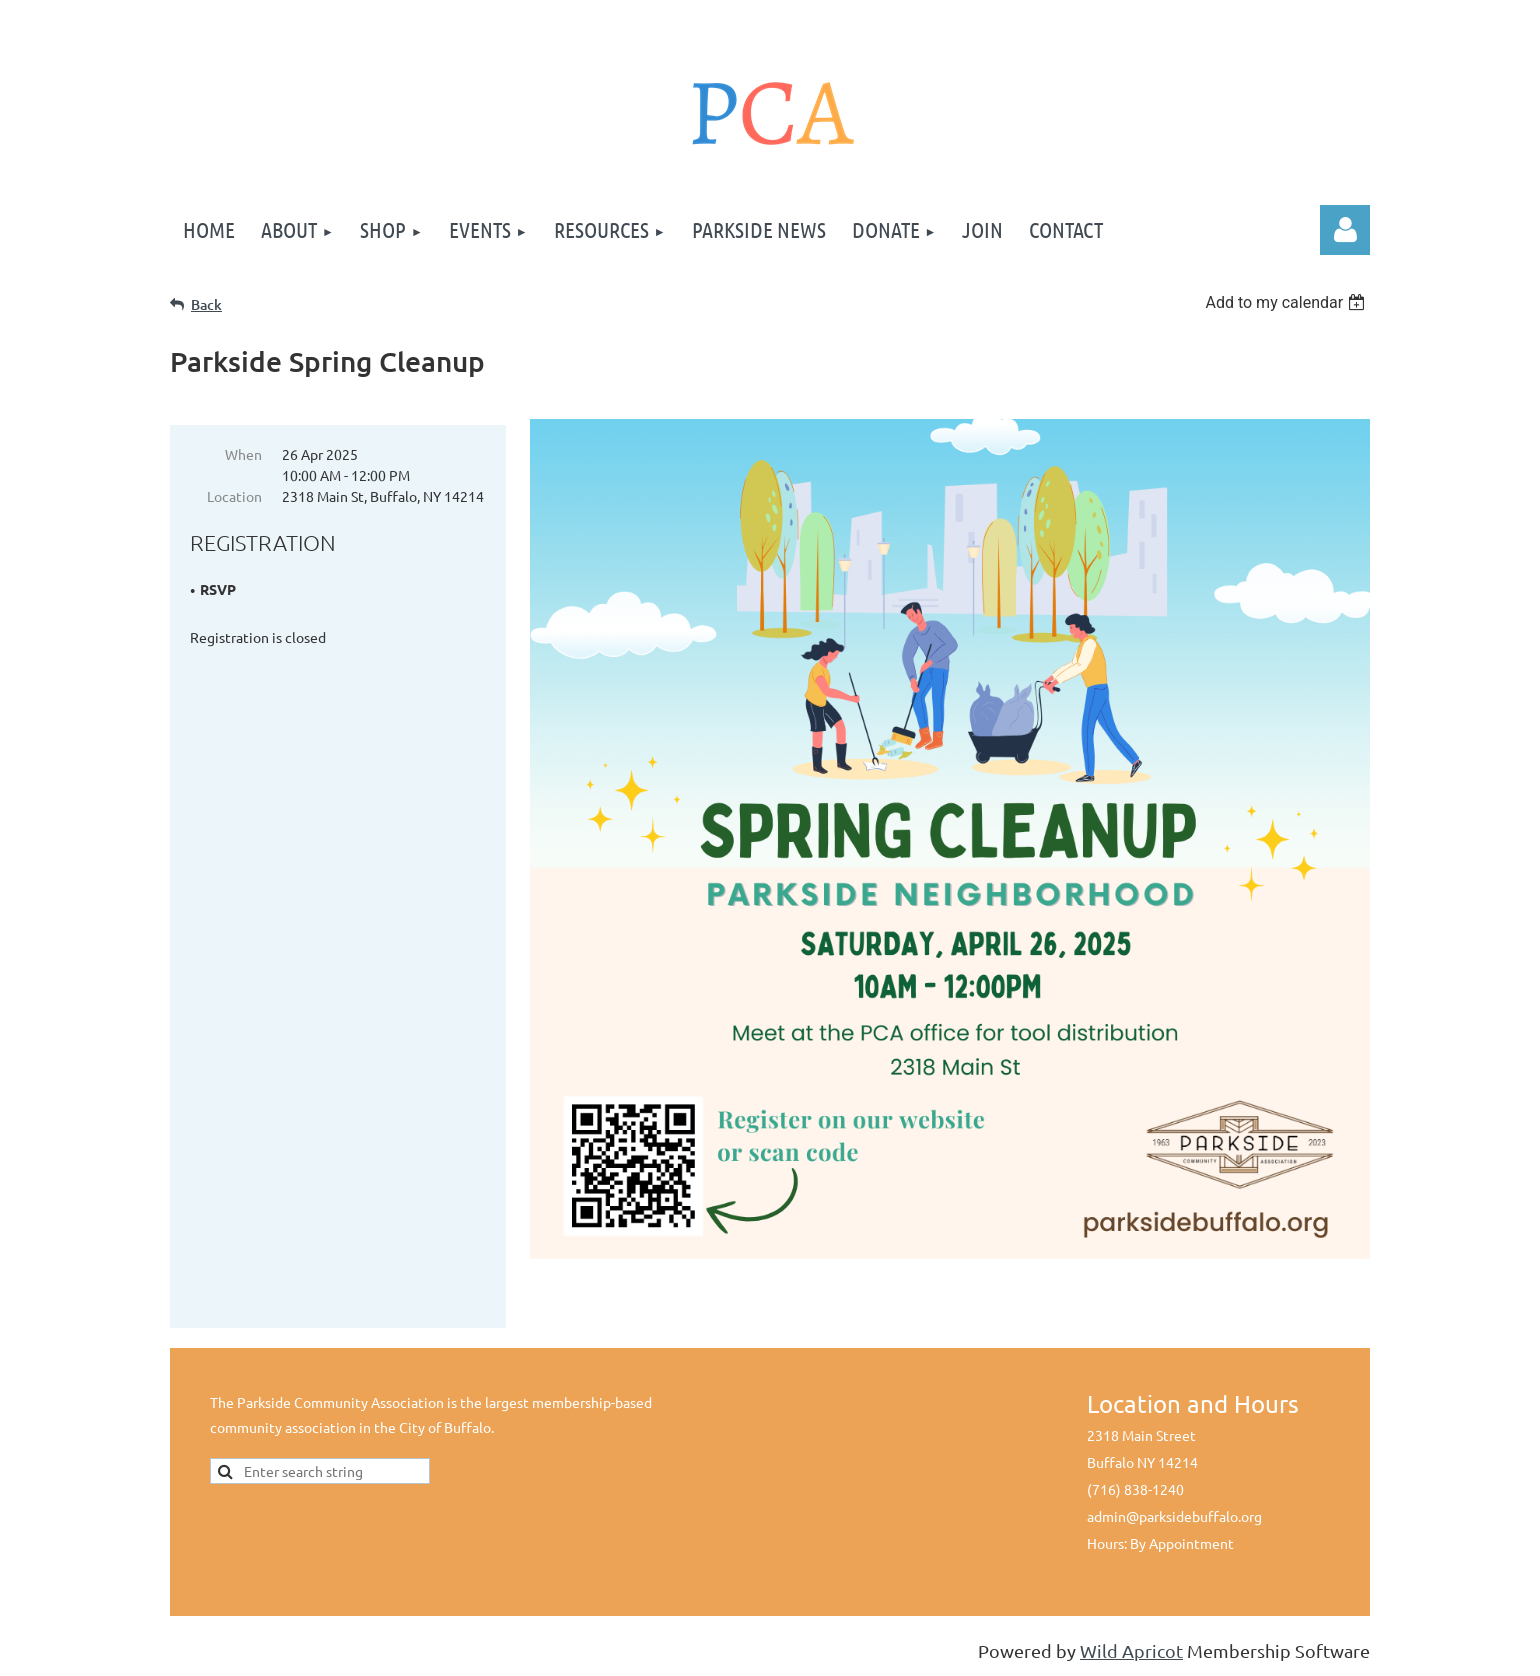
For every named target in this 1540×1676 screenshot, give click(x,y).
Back (206, 304)
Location (234, 496)
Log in (1345, 230)
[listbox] (1287, 302)
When (243, 454)
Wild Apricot (1131, 1650)
